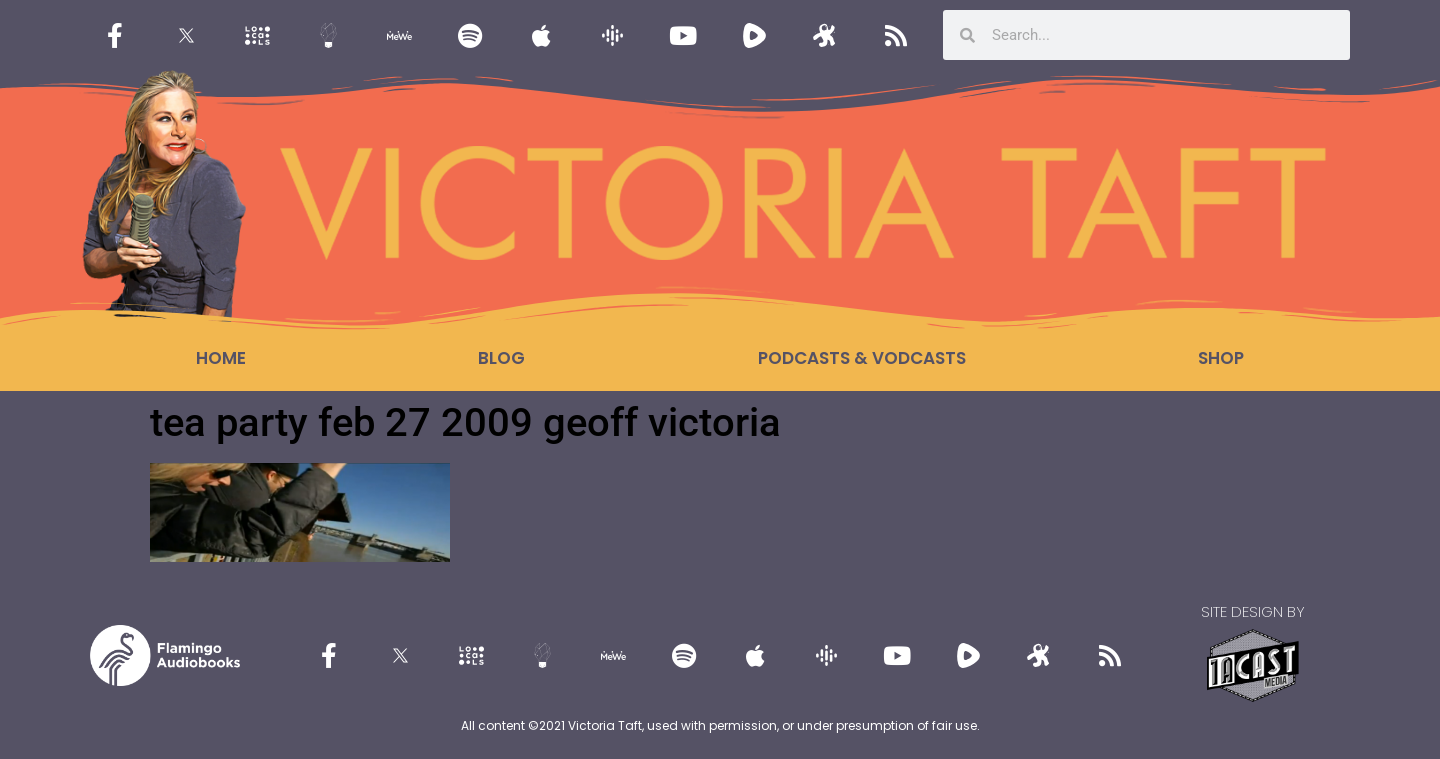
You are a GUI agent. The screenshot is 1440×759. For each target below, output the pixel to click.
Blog (501, 358)
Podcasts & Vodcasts (862, 358)
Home (221, 358)
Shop (1221, 358)
